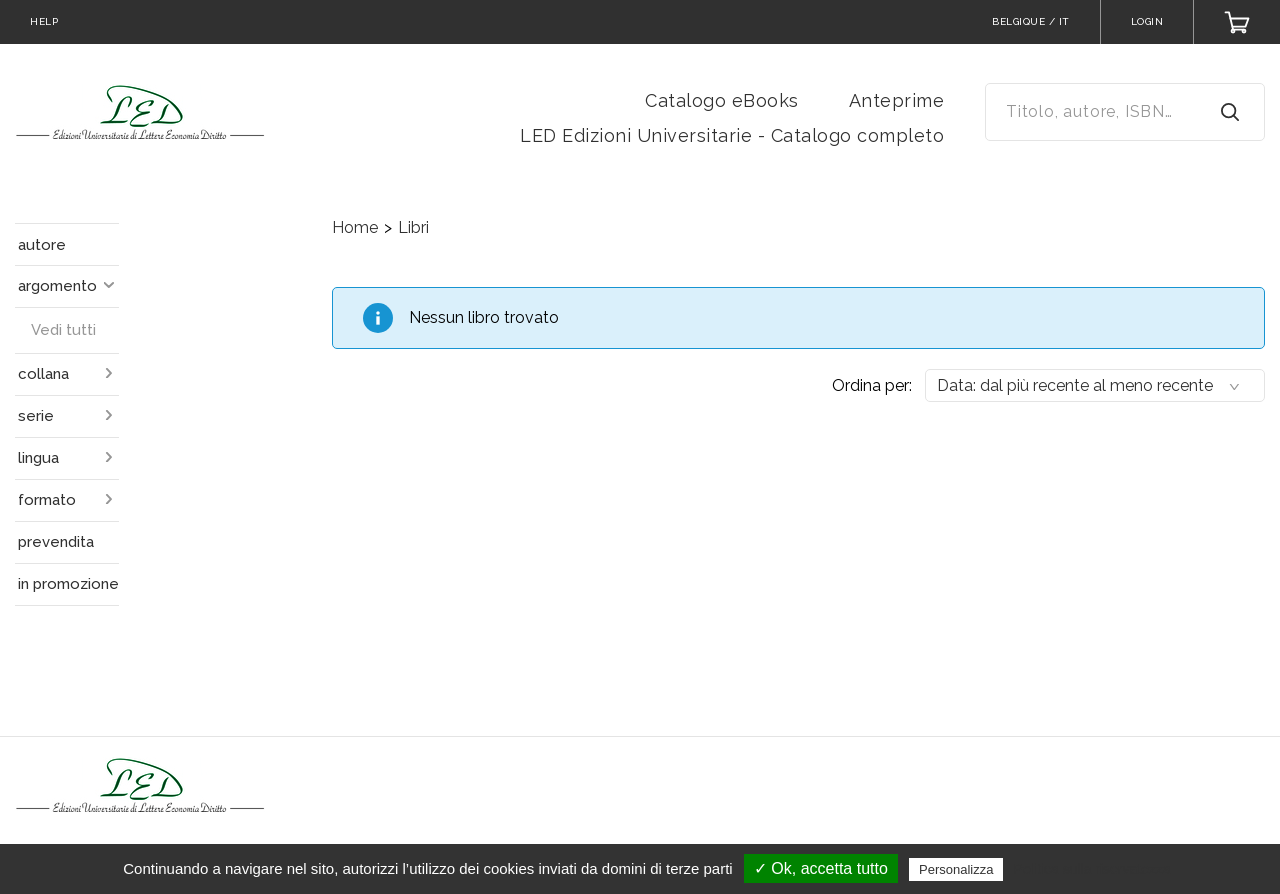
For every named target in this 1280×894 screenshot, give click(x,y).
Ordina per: (872, 385)
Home (355, 227)
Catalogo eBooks (722, 100)
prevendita (56, 542)
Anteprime (897, 100)
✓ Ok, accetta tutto (821, 868)
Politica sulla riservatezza (1092, 869)
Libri (413, 227)
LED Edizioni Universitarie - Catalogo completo (732, 135)
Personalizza (956, 869)
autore (42, 245)
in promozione (68, 584)
